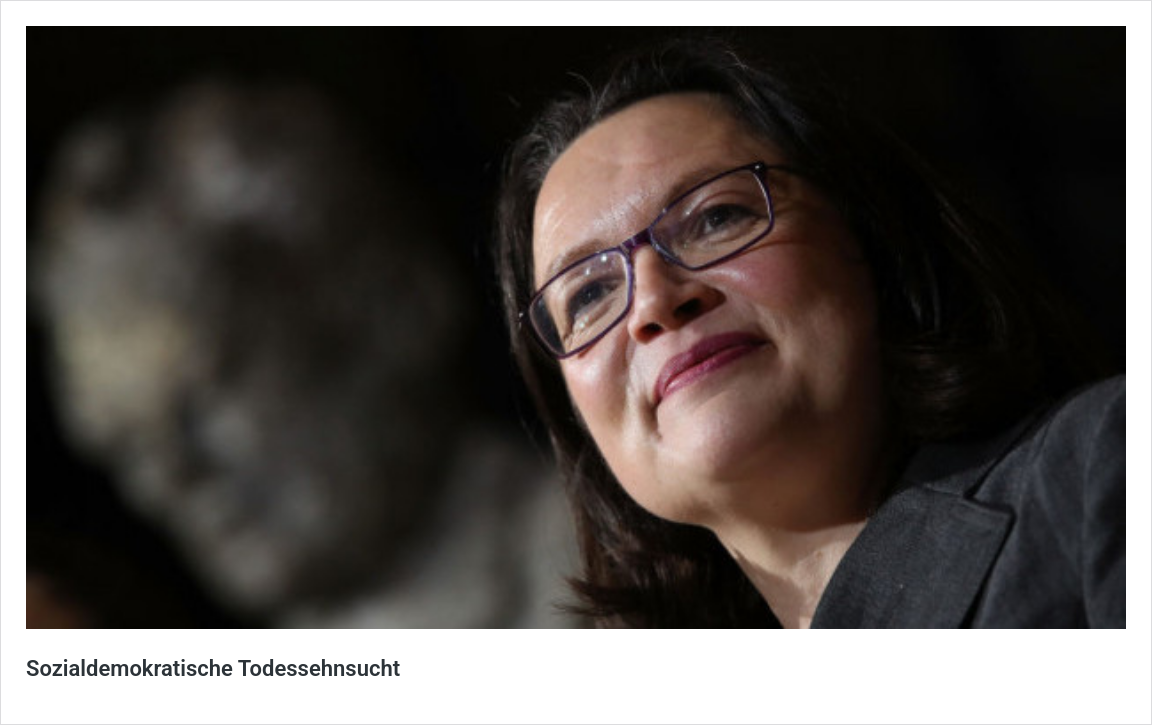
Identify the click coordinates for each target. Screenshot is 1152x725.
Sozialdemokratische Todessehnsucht (213, 668)
